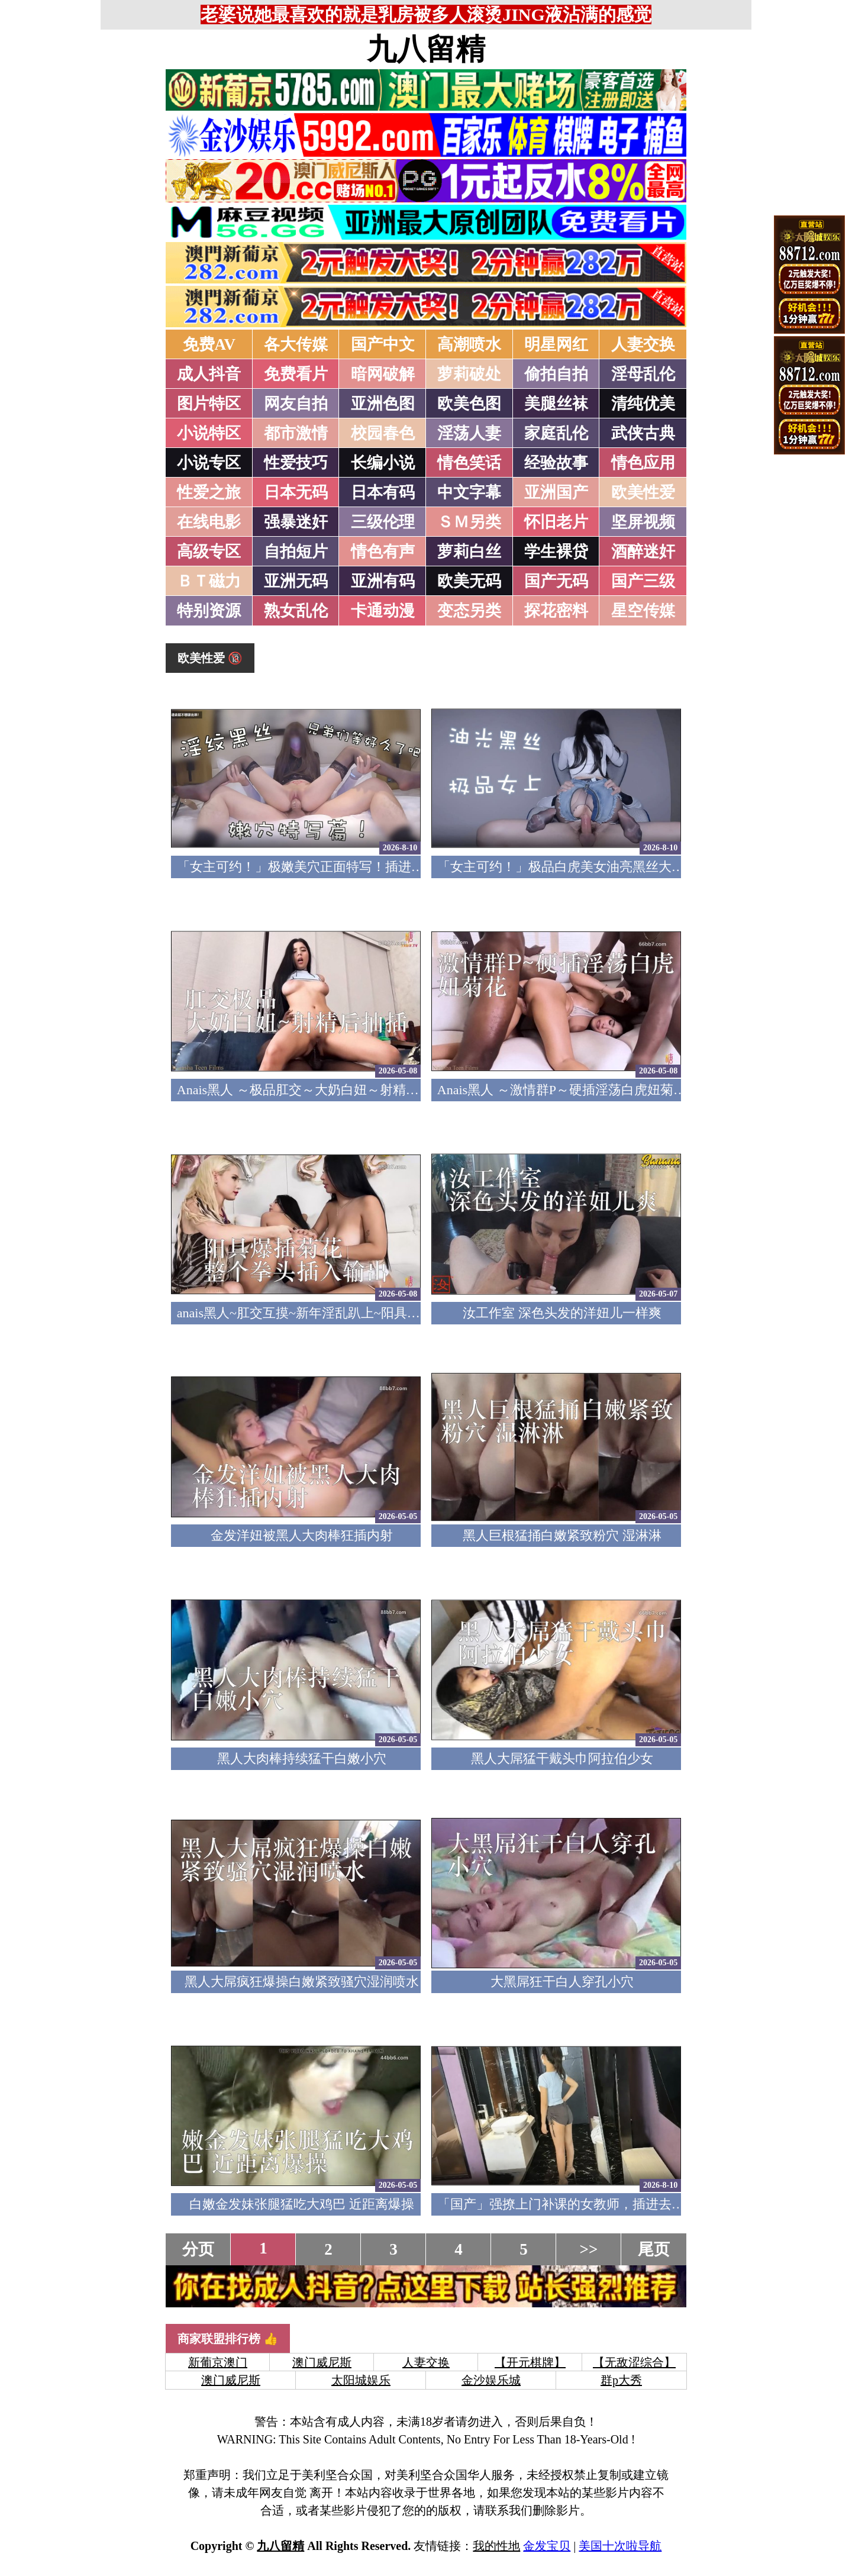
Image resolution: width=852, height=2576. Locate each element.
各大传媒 (296, 344)
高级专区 (209, 551)
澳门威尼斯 (321, 2362)
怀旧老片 (556, 522)
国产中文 (383, 344)
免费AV (209, 344)
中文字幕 (469, 492)
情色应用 (643, 463)
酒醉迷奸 (643, 551)
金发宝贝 (546, 2545)
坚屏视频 (643, 522)
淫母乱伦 (643, 374)
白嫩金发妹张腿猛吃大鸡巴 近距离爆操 (301, 2204)
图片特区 (209, 403)
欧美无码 (469, 581)
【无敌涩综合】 (634, 2362)
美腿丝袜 (556, 403)
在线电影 (209, 522)
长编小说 (383, 463)
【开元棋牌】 (530, 2362)
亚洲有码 (383, 581)
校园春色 (383, 433)
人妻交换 (643, 344)
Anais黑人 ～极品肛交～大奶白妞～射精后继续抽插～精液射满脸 (363, 1089)
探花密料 (556, 611)
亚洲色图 (383, 403)
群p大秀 (621, 2380)
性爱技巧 (296, 463)
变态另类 (469, 611)
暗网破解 (383, 374)
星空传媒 (643, 611)
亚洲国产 (556, 492)
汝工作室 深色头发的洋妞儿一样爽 (562, 1312)
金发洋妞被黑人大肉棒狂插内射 (302, 1535)
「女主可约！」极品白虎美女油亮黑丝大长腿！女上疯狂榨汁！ (619, 866)
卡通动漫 (383, 611)
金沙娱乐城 (491, 2380)
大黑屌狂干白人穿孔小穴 (562, 1981)
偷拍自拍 (556, 374)
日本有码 (383, 492)
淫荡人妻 (469, 433)
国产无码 (556, 581)
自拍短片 (296, 551)
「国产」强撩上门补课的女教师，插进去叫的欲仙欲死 (593, 2204)
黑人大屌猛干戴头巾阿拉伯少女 (562, 1758)
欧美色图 (469, 403)
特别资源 (209, 611)
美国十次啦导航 (620, 2545)
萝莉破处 (469, 374)
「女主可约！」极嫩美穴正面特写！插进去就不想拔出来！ (346, 866)
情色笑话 (469, 463)
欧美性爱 (643, 492)
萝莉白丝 (469, 551)
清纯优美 (643, 403)
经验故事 (556, 463)
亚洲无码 (296, 581)
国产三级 (643, 581)
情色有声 (383, 551)
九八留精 (426, 49)
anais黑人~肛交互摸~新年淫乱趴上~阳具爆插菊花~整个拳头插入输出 (373, 1312)
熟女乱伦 (296, 611)
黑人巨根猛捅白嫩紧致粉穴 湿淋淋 (562, 1535)
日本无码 (296, 492)
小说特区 (209, 433)
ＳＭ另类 (469, 522)
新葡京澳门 (217, 2362)
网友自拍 (296, 403)
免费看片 (296, 374)
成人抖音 (209, 374)
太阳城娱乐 (360, 2380)
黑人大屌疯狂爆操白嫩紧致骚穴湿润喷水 (302, 1981)
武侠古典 (643, 433)
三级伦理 (383, 522)
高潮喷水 (469, 344)
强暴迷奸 (296, 522)
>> (589, 2249)
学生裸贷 (556, 551)
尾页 (654, 2249)
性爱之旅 (209, 492)
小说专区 (209, 463)
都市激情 (296, 433)
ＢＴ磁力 (209, 581)
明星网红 (556, 344)
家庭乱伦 (556, 433)
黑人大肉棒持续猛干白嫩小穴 (301, 1758)
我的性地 (496, 2545)
